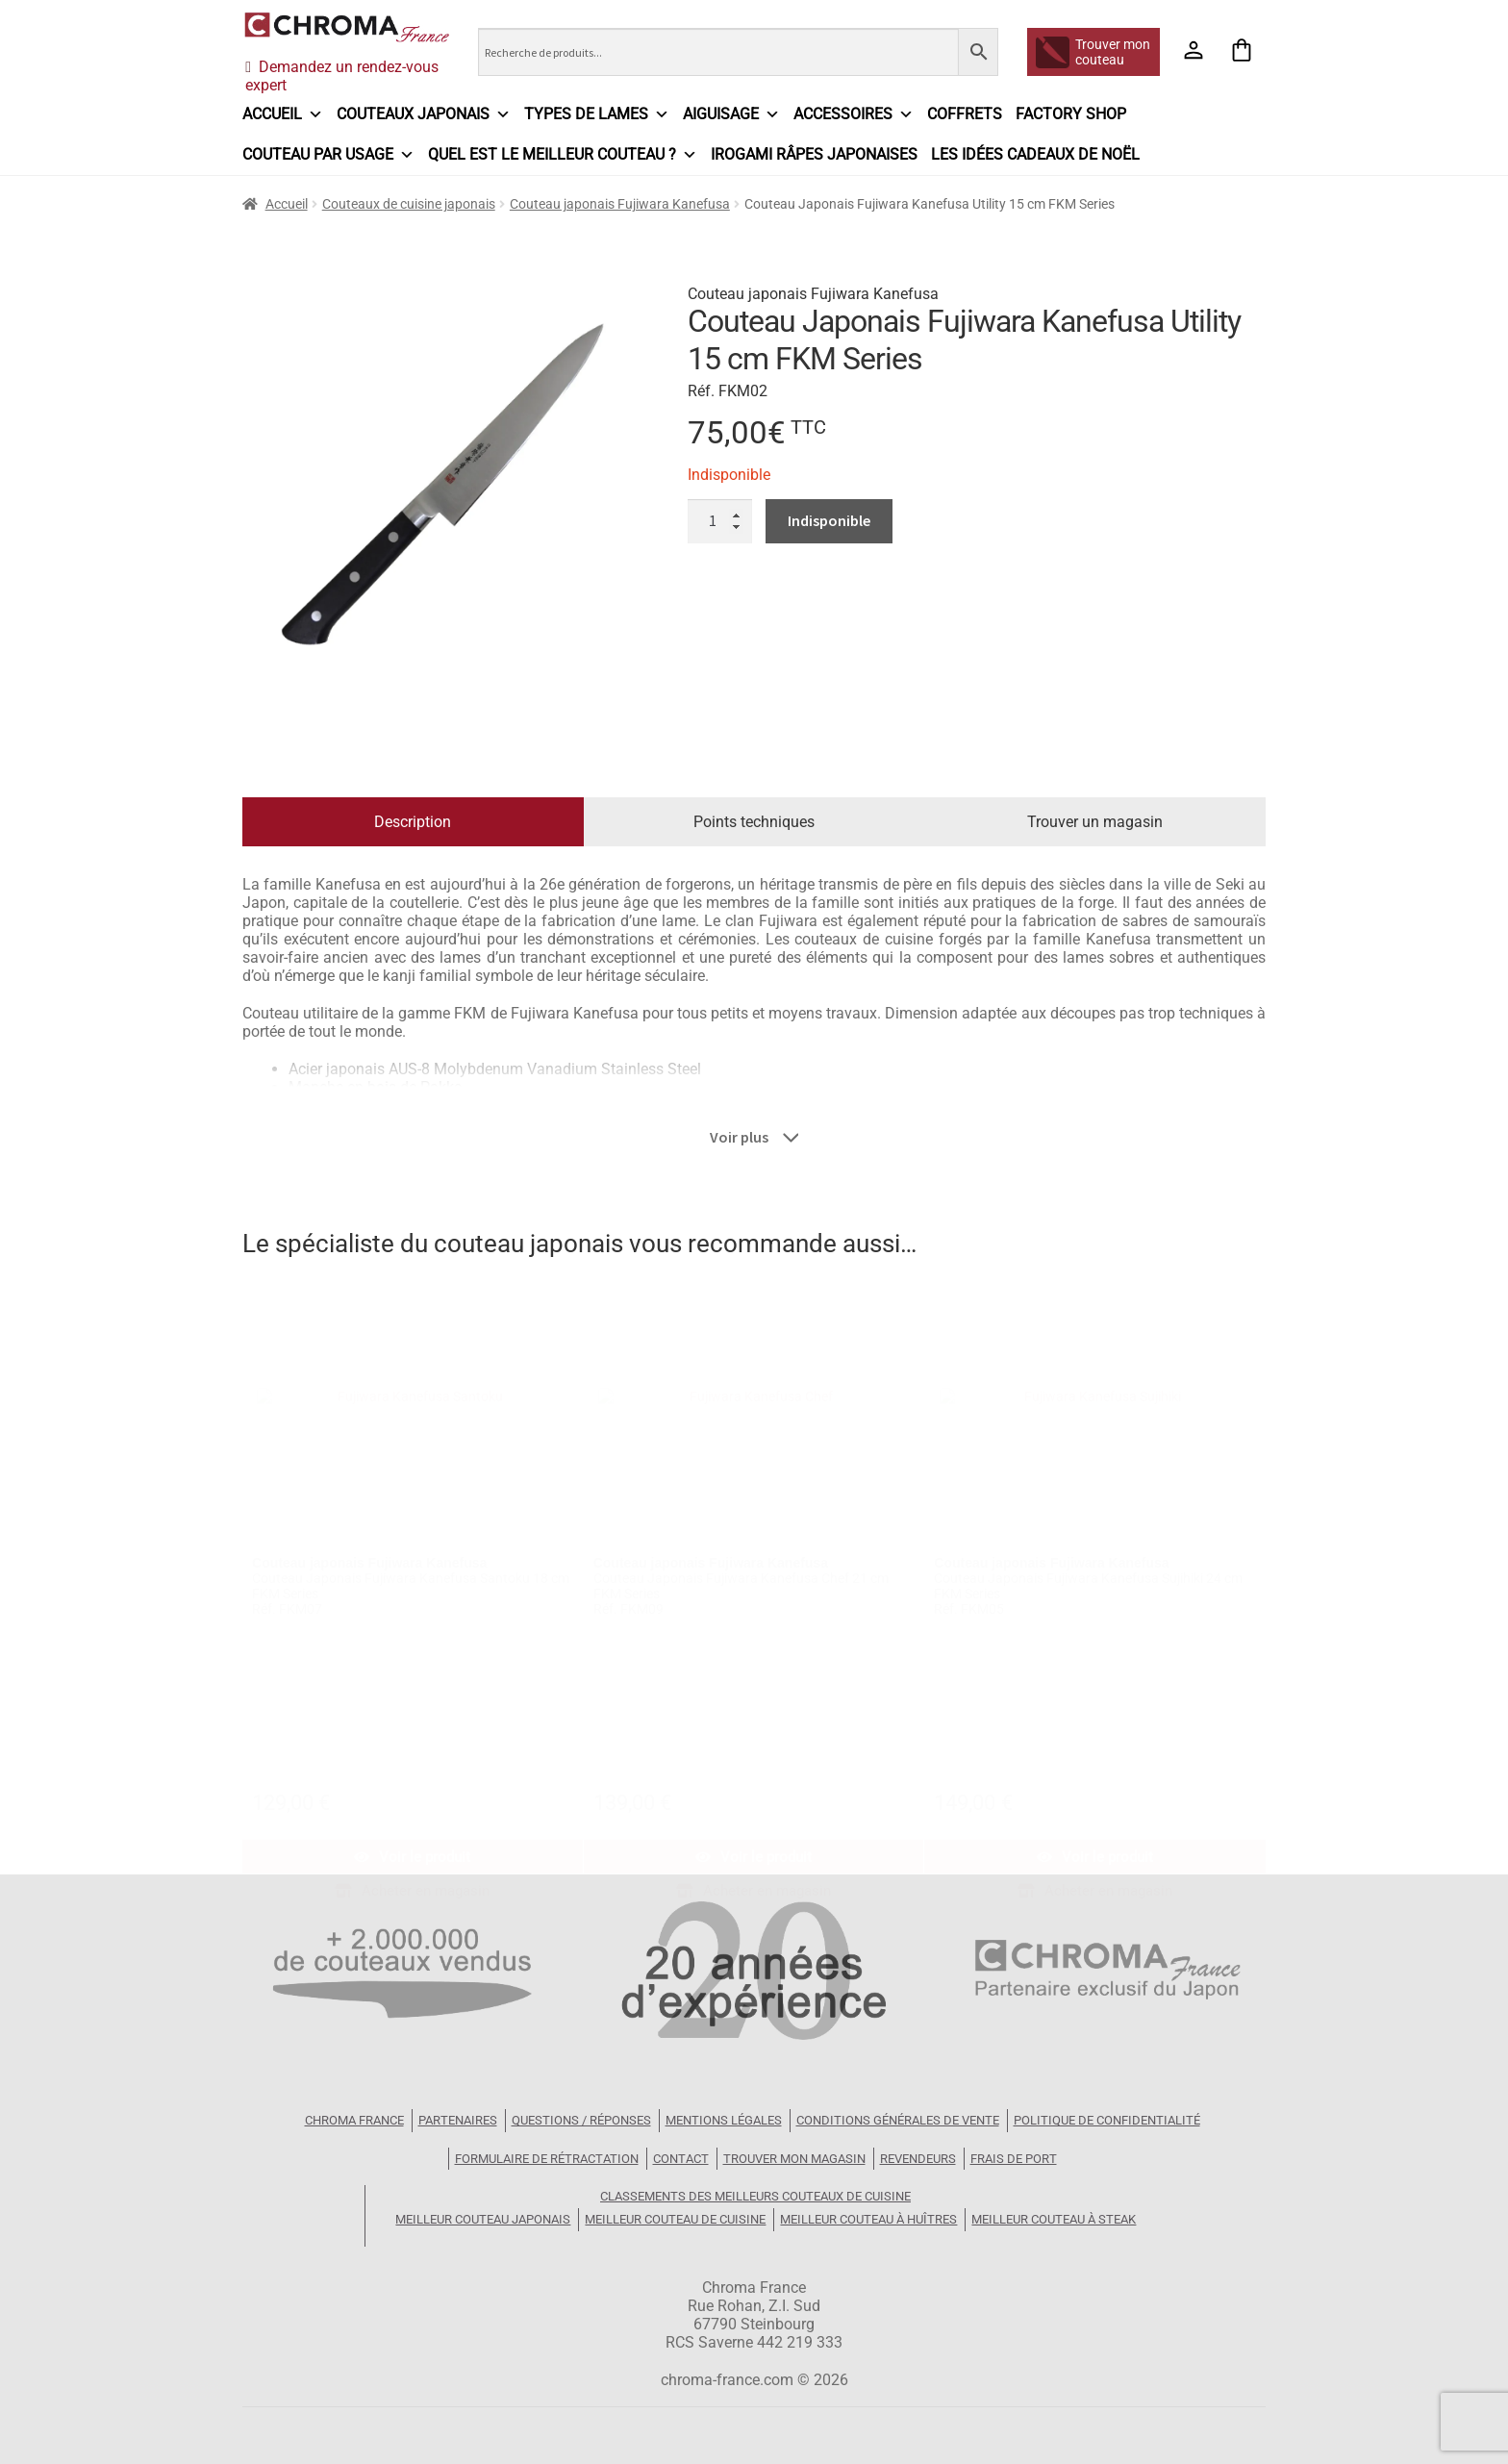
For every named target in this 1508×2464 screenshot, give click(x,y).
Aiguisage (731, 114)
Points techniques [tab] (754, 822)
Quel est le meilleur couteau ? (562, 155)
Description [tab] (412, 822)
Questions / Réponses (581, 2120)
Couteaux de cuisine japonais (408, 204)
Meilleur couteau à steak (1053, 2219)
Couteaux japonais (424, 114)
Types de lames (596, 114)
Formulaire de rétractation (547, 2158)
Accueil (282, 114)
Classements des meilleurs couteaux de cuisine (755, 2196)
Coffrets (964, 114)
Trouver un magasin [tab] (1095, 822)
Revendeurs (918, 2158)
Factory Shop (1071, 114)
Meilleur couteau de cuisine (675, 2219)
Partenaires (457, 2120)
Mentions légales (724, 2120)
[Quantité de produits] (720, 521)
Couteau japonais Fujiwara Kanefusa (620, 204)
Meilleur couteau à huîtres (868, 2219)
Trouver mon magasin (794, 2158)
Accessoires (853, 114)
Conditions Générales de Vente (897, 2120)
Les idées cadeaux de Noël (1035, 154)
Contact (681, 2158)
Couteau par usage (328, 155)
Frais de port (1013, 2158)
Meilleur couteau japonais (482, 2219)
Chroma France (354, 2120)
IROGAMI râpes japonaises (814, 154)
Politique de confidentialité (1107, 2120)
